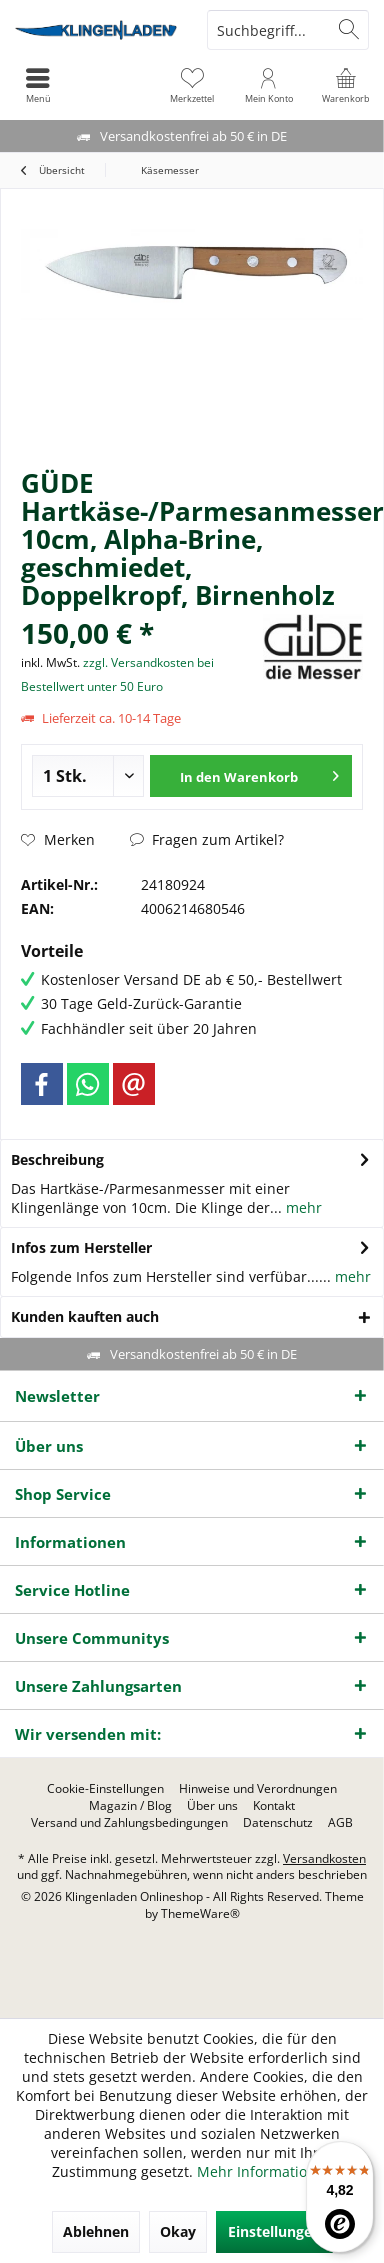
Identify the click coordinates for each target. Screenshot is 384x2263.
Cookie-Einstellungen (105, 1789)
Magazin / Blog (130, 1806)
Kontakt (274, 1806)
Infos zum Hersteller (81, 1247)
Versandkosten (324, 1858)
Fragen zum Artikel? (207, 839)
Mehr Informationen (265, 2171)
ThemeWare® (200, 1913)
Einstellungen (274, 2231)
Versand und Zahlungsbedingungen (129, 1823)
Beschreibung (57, 1159)
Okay (178, 2231)
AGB (340, 1823)
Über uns (212, 1806)
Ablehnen (96, 2231)
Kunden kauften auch (85, 1316)
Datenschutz (278, 1823)
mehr (302, 1207)
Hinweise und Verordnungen (258, 1789)
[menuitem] (345, 85)
